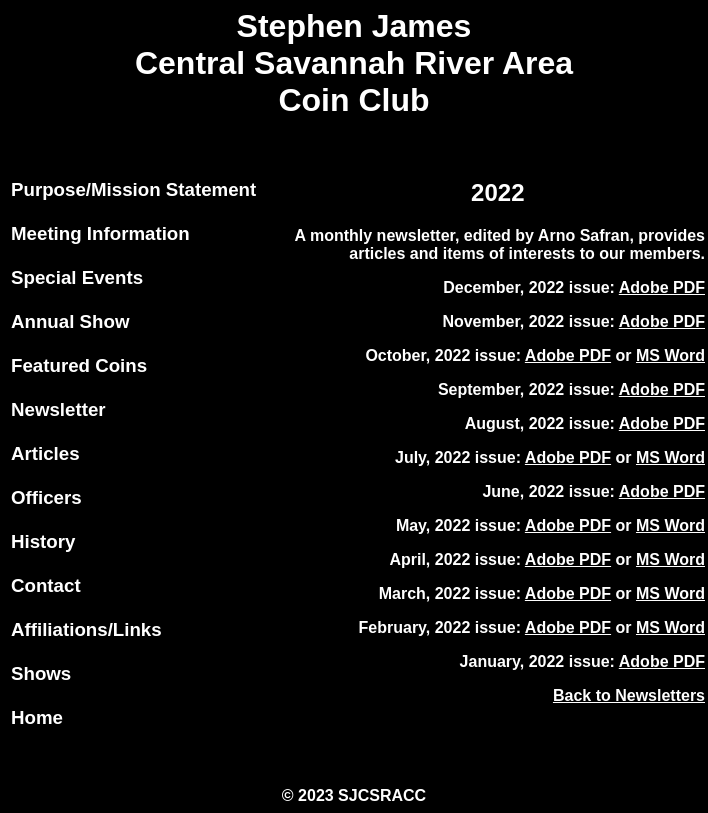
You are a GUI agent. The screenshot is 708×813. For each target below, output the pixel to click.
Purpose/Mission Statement (133, 189)
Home (37, 717)
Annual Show (70, 321)
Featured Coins (79, 365)
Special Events (77, 277)
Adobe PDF (662, 287)
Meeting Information (100, 233)
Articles (45, 453)
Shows (41, 673)
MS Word (670, 355)
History (43, 541)
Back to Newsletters (629, 695)
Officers (46, 497)
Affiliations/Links (86, 629)
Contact (46, 585)
